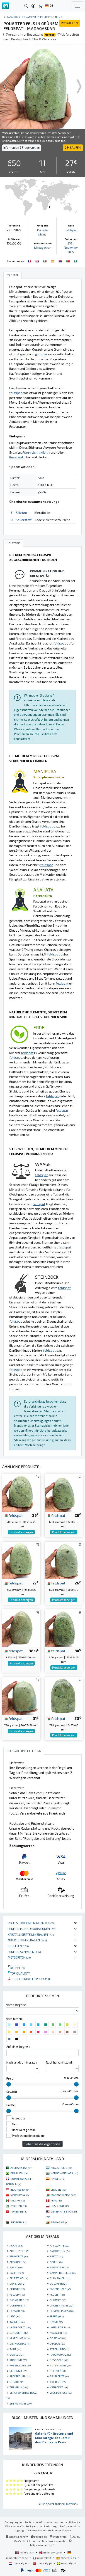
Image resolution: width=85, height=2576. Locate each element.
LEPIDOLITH (19, 2332)
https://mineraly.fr (42, 2544)
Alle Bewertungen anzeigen (58, 2504)
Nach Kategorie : (16, 2005)
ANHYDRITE (19, 2256)
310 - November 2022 (71, 248)
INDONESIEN (20, 2189)
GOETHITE (18, 2305)
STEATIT (17, 2381)
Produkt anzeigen (21, 1532)
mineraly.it (42, 2557)
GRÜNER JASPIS (61, 2305)
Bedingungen (13, 2522)
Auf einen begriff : (18, 2046)
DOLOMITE (58, 2283)
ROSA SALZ (59, 2359)
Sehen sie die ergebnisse (42, 2144)
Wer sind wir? (14, 2526)
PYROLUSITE (59, 2349)
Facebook (39, 2536)
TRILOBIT (58, 2381)
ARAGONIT (18, 2261)
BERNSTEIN (59, 2267)
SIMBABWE (59, 2222)
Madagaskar (42, 247)
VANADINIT (59, 2387)
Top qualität (19, 1973)
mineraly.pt (43, 2563)
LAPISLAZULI (60, 2327)
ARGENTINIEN (61, 2167)
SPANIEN (58, 2178)
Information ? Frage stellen (21, 147)
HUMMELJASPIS (61, 2310)
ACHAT (16, 2245)
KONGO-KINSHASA (64, 2173)
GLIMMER (58, 2300)
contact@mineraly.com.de (49, 2540)
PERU (56, 2200)
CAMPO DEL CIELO (63, 2272)
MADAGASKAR (63, 2195)
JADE (15, 2316)
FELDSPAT (17, 2294)
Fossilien (18, 1946)
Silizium (21, 512)
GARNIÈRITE (19, 2300)
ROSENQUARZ (20, 2365)
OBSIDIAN (58, 2338)
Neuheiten (16, 1968)
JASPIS (57, 2316)
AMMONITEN (60, 2250)
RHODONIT (18, 2359)
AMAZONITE (59, 2245)
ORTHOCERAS (20, 2343)
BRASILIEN (19, 2173)
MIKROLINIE (19, 2338)
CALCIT (17, 2272)
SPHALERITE (59, 2376)
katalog (12, 16)
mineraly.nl (18, 2563)
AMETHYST (19, 2250)
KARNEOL (17, 2321)
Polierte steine (51, 16)
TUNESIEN (18, 2211)
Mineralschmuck (24, 1952)
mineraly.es (66, 2557)
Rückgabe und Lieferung (41, 2526)
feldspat (13, 1515)
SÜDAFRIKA (18, 2222)
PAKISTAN (18, 2205)
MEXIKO (17, 2200)
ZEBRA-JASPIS (21, 2403)
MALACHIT (58, 2332)
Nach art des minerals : (21, 2062)
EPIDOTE (17, 2288)
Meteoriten (19, 1957)
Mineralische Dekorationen (32, 1929)
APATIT (56, 2256)
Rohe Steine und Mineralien (32, 1923)
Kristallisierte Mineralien (31, 1934)
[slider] (8, 2084)
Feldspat (71, 230)
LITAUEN (58, 2189)
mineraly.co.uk (51, 2552)
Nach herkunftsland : (59, 2062)
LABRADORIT (20, 2327)
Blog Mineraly (17, 2536)
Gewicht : (12, 2092)
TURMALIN (19, 2387)
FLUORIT (57, 2294)
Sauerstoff (24, 520)
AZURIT (56, 2261)
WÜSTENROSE (61, 2392)
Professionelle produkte (29, 1979)
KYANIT (56, 2321)
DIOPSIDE (17, 2283)
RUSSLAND (60, 2205)
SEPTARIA (58, 2370)
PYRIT (15, 2349)
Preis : (10, 2078)
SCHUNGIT (18, 2370)
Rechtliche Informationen (41, 2522)
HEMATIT (17, 2310)
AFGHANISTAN (21, 2167)
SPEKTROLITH (20, 2376)
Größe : (11, 2105)
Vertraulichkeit (69, 2522)
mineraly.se (67, 2563)
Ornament (29, 16)
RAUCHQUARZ (61, 2354)
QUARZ (17, 2354)
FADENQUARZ (60, 2288)
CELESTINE (19, 2278)
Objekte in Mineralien (27, 1940)
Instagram (58, 2536)
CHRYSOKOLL (60, 2278)
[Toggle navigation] (77, 5)
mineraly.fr (25, 2552)
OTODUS (57, 2343)
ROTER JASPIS (60, 2365)
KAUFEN (69, 23)
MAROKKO (19, 2195)
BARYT (16, 2267)
